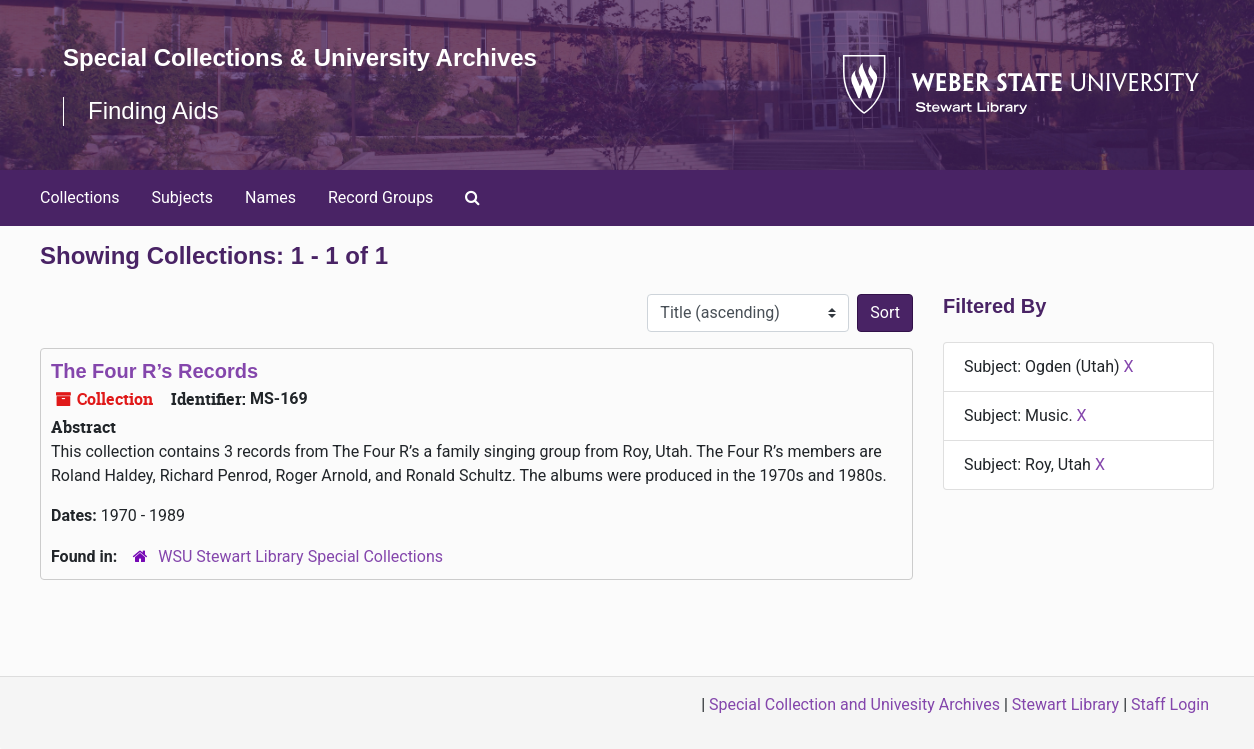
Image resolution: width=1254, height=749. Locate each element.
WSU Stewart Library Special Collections (300, 556)
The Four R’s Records (154, 371)
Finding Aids (153, 110)
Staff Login (1170, 704)
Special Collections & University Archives (300, 57)
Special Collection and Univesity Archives (854, 704)
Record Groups (380, 197)
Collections (80, 197)
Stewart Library (1065, 704)
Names (270, 197)
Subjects (182, 197)
